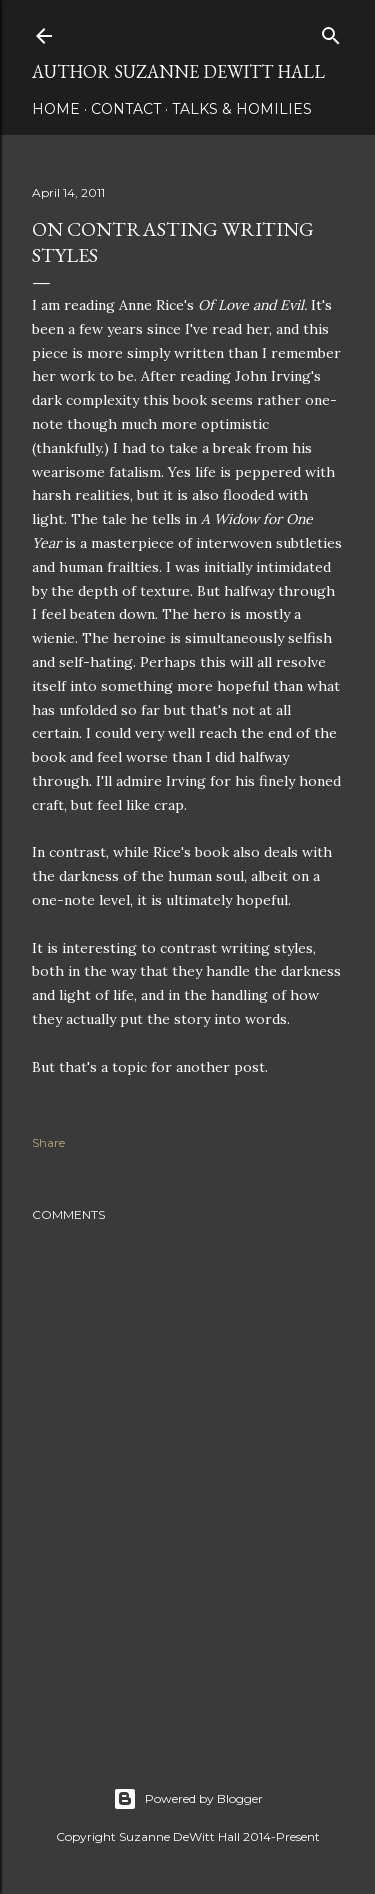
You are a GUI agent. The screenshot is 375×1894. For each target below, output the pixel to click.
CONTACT (126, 109)
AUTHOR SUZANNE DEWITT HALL (178, 71)
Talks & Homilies (242, 109)
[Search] (331, 31)
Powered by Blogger (188, 1799)
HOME (56, 109)
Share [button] (48, 1142)
